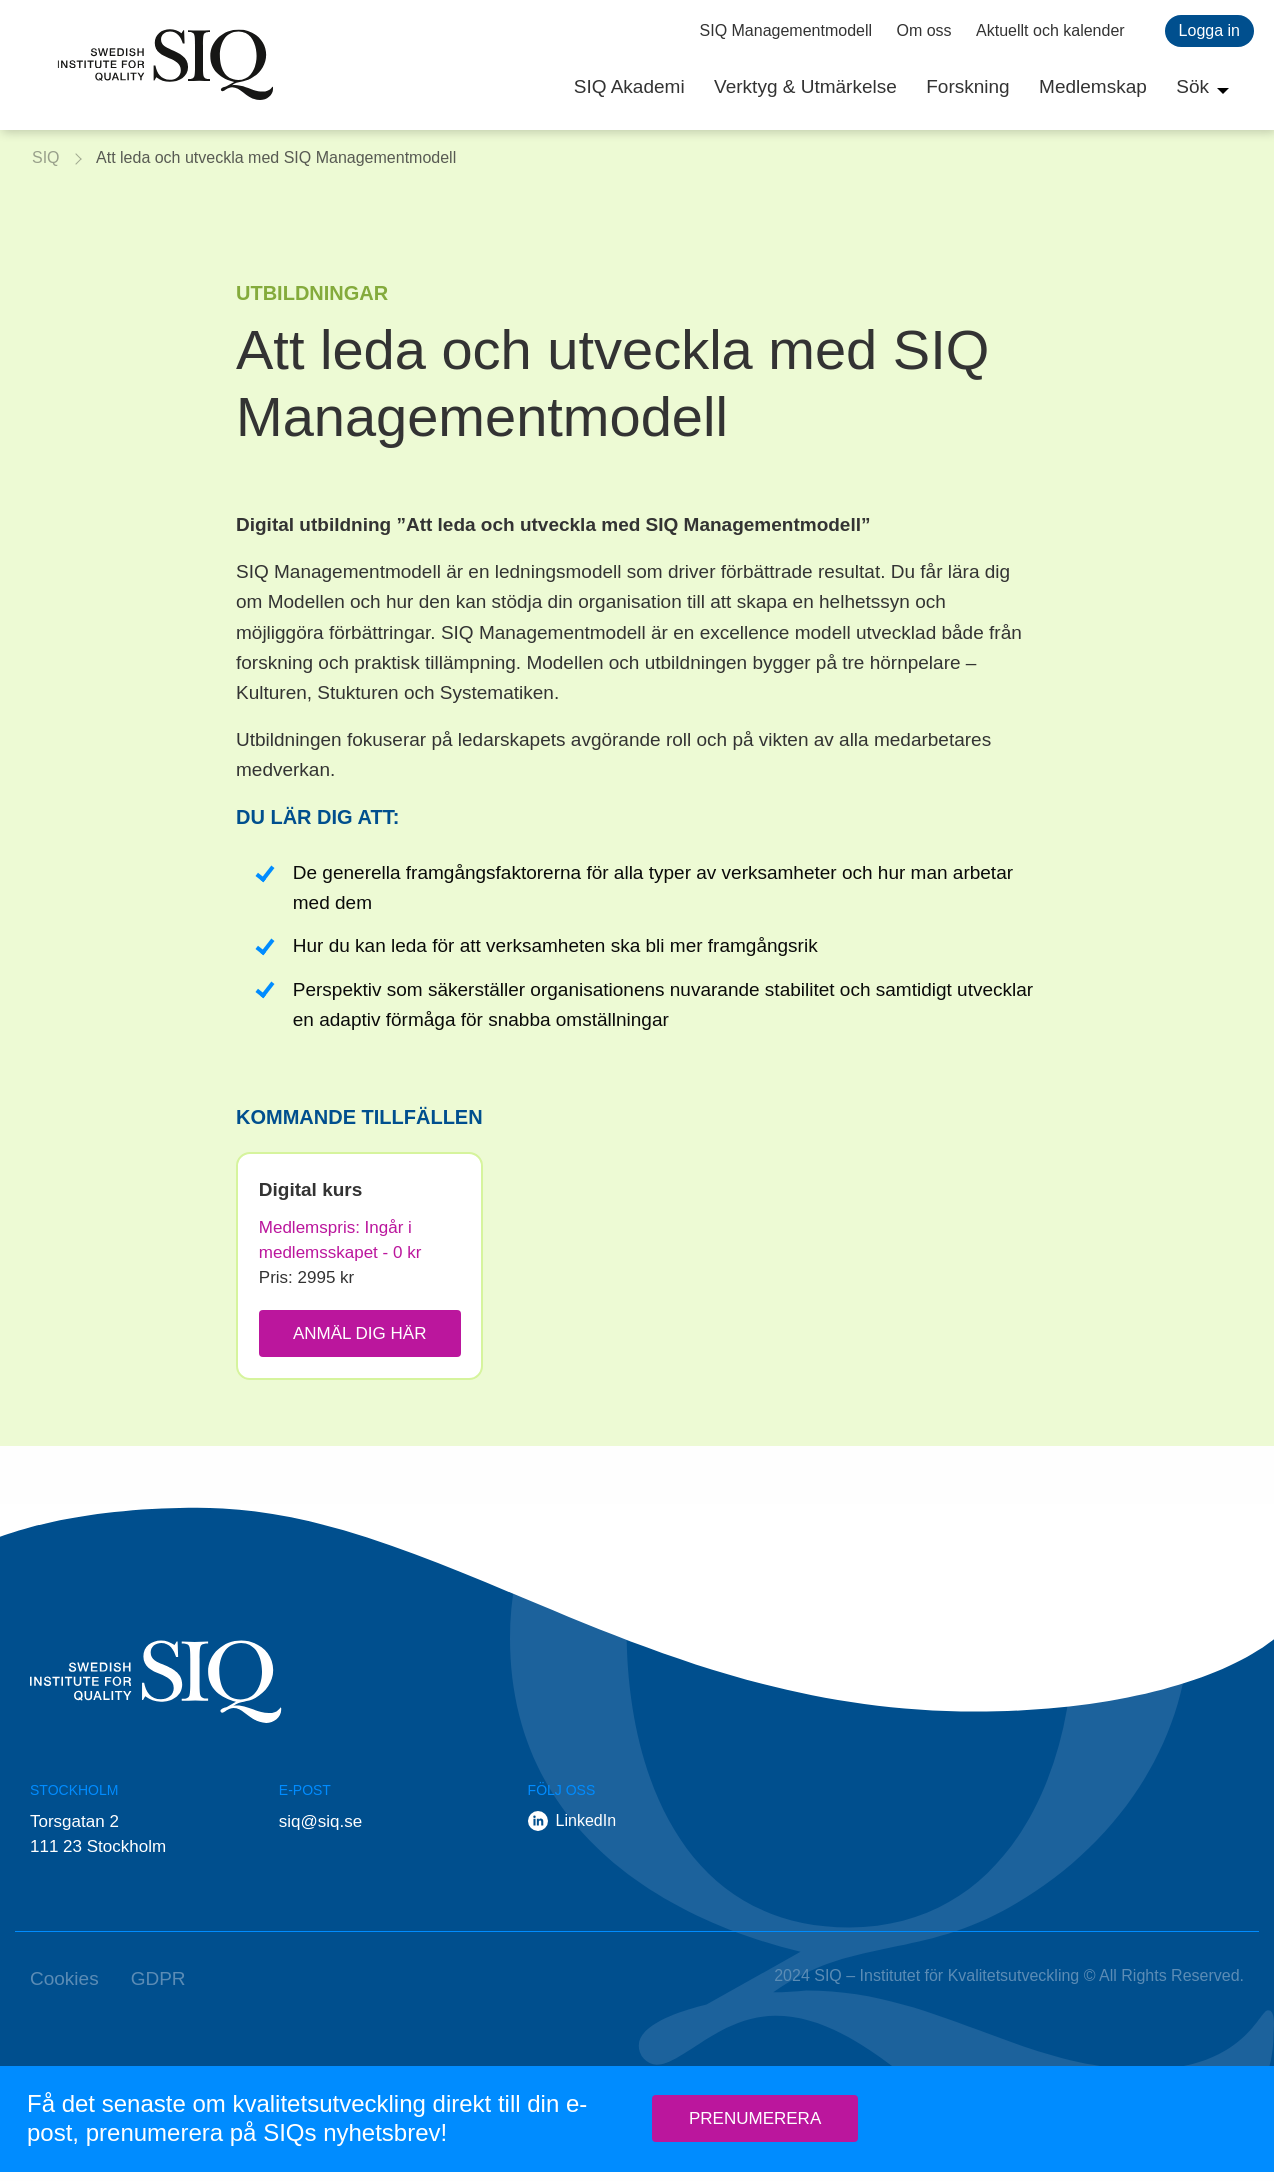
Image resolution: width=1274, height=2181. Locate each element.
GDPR (158, 1987)
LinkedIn (586, 1829)
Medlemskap (1093, 86)
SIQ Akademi (629, 86)
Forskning (967, 86)
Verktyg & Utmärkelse (805, 86)
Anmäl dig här (360, 1333)
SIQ (166, 65)
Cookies (64, 1987)
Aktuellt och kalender (1050, 30)
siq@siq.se (320, 1830)
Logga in (1209, 30)
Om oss (924, 30)
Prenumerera (755, 2128)
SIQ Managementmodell (786, 30)
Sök (1192, 86)
